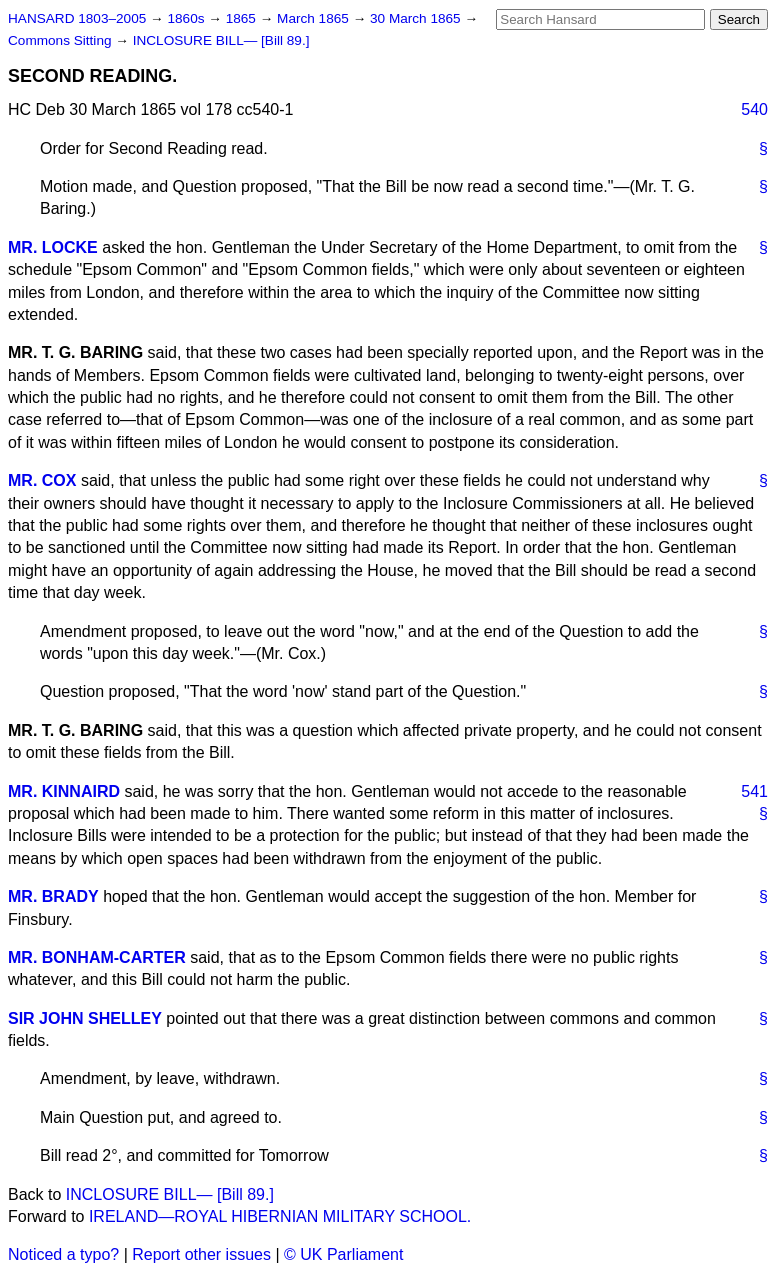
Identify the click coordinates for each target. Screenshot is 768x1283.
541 (754, 791)
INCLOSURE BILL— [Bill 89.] (221, 40)
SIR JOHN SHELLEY (85, 1018)
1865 (243, 18)
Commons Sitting (61, 40)
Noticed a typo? (63, 1254)
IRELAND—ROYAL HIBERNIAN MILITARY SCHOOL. (280, 1216)
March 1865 (315, 18)
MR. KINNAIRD (64, 791)
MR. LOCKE (53, 247)
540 (754, 109)
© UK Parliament (343, 1254)
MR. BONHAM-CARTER (97, 957)
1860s (187, 18)
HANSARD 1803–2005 (77, 18)
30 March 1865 (417, 18)
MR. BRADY (53, 896)
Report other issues (201, 1254)
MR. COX (42, 480)
